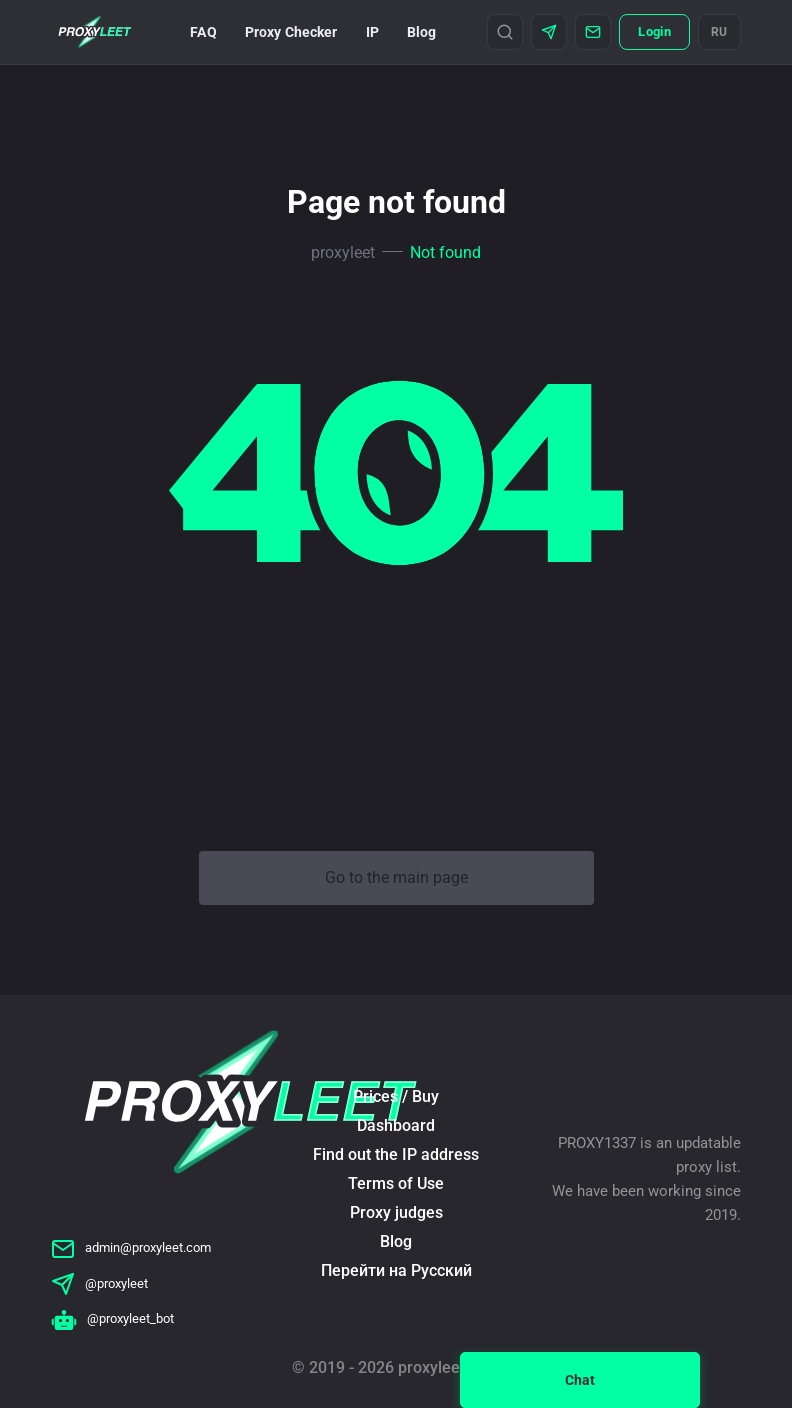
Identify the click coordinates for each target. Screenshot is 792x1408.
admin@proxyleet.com (131, 1247)
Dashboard (396, 1125)
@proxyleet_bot (112, 1318)
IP (372, 32)
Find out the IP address (396, 1154)
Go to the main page (396, 877)
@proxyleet (99, 1283)
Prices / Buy (396, 1096)
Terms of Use (396, 1183)
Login (654, 31)
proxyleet (343, 252)
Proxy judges (396, 1212)
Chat (580, 1380)
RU (719, 32)
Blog (422, 32)
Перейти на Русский (396, 1270)
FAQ (203, 32)
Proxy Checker (291, 32)
